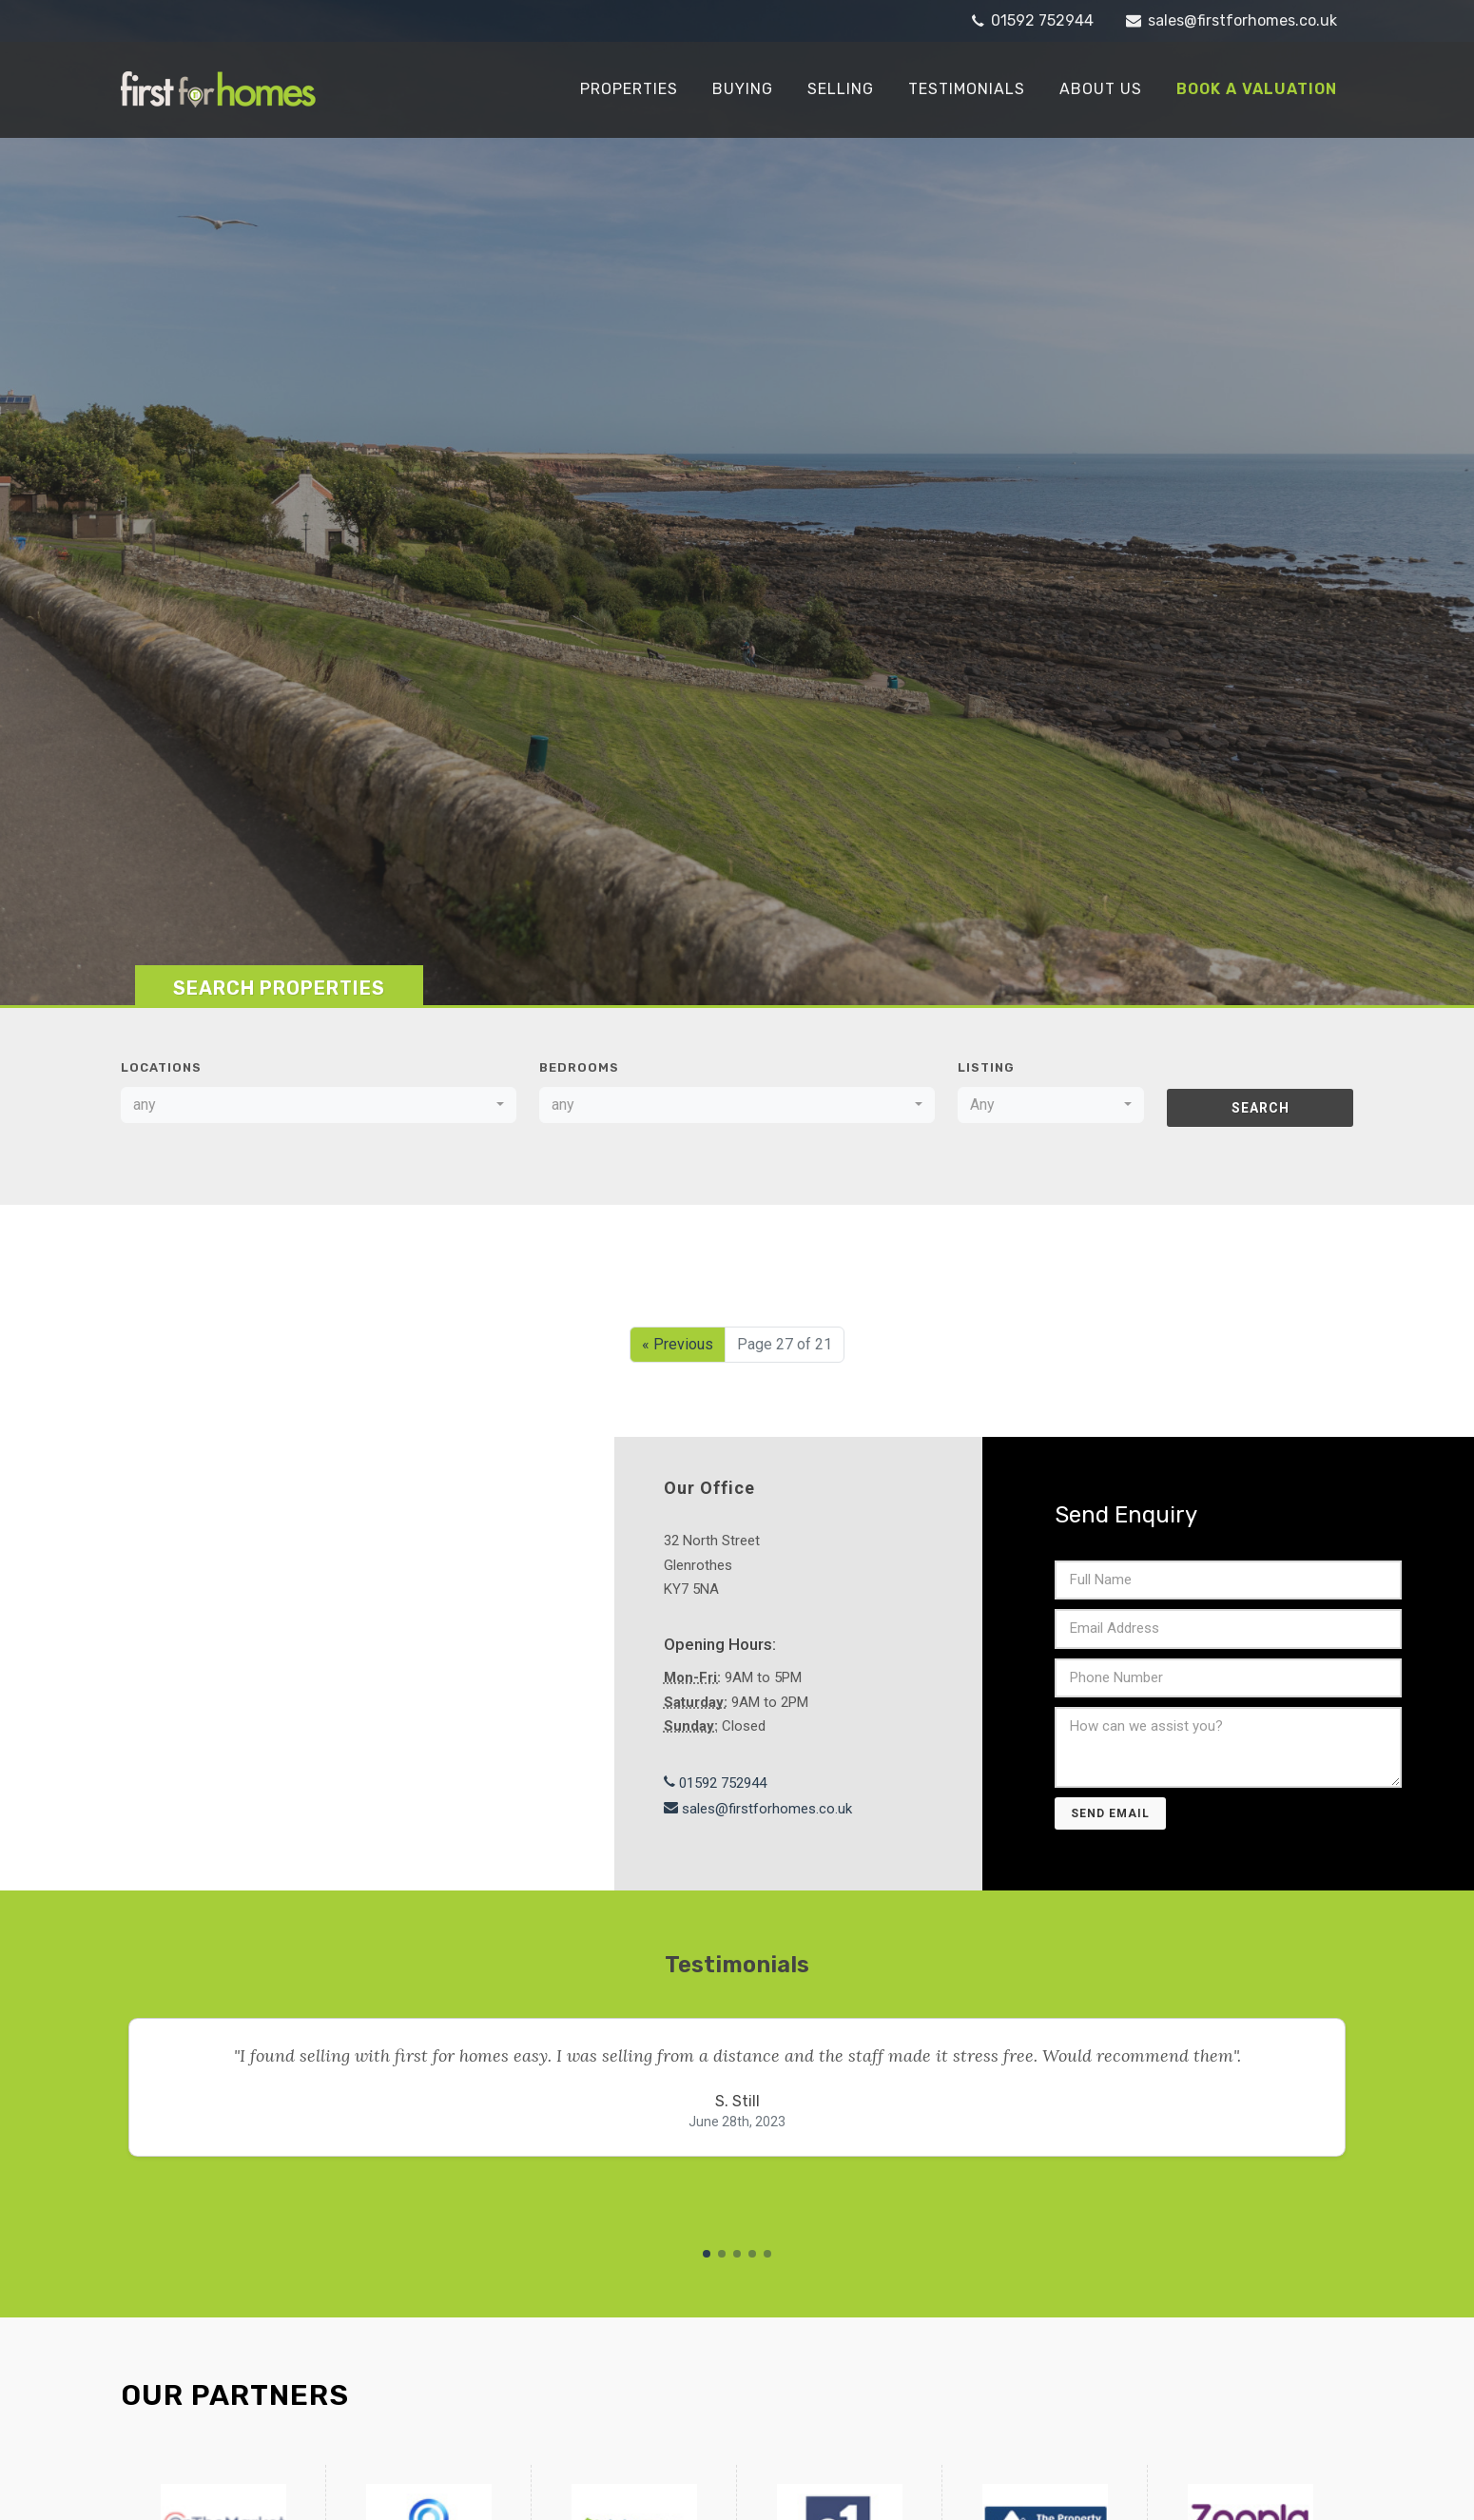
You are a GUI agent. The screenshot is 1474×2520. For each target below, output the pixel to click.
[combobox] (318, 1103)
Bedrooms (579, 1065)
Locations (161, 1065)
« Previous (677, 1342)
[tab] (279, 983)
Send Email (1110, 1811)
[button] (706, 2252)
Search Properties (279, 986)
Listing (986, 1065)
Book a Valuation (1256, 89)
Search (1261, 1106)
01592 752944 (1033, 20)
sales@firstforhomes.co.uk (1231, 20)
